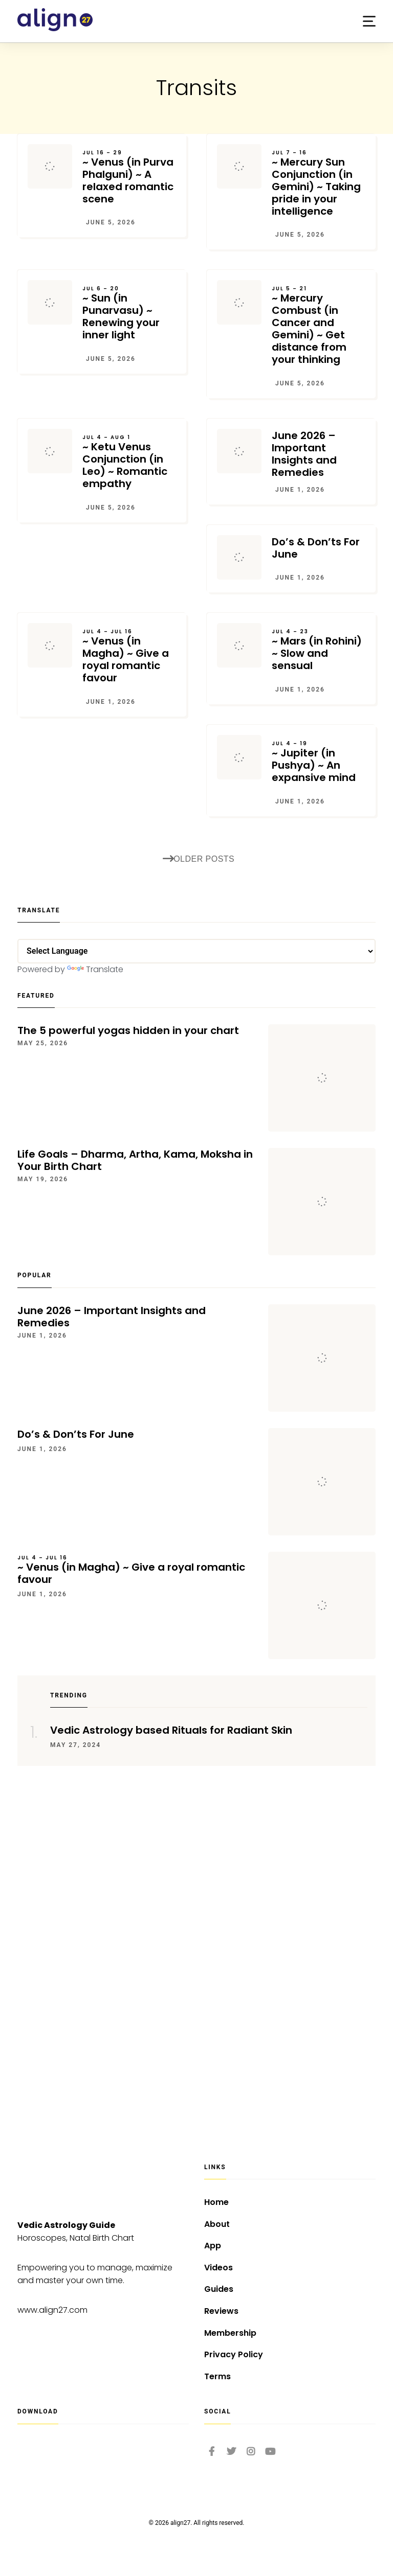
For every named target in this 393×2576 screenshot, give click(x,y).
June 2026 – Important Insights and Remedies (304, 453)
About (217, 2224)
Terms (217, 2376)
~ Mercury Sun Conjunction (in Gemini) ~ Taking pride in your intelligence (318, 183)
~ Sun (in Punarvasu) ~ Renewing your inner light (129, 313)
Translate (95, 969)
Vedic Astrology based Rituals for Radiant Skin (171, 1730)
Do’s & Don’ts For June (316, 548)
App (212, 2245)
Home (216, 2202)
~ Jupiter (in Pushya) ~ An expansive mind (318, 762)
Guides (218, 2289)
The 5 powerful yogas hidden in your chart (128, 1030)
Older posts (199, 859)
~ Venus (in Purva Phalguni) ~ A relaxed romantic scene (129, 177)
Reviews (221, 2311)
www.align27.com (52, 2310)
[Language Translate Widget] (196, 951)
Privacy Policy (233, 2354)
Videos (218, 2267)
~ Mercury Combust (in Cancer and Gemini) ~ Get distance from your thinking (318, 325)
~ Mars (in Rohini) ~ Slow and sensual (318, 650)
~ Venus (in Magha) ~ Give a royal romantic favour (129, 656)
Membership (230, 2333)
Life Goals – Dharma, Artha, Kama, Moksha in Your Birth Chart (135, 1160)
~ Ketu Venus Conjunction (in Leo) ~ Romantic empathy (129, 462)
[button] (369, 21)
